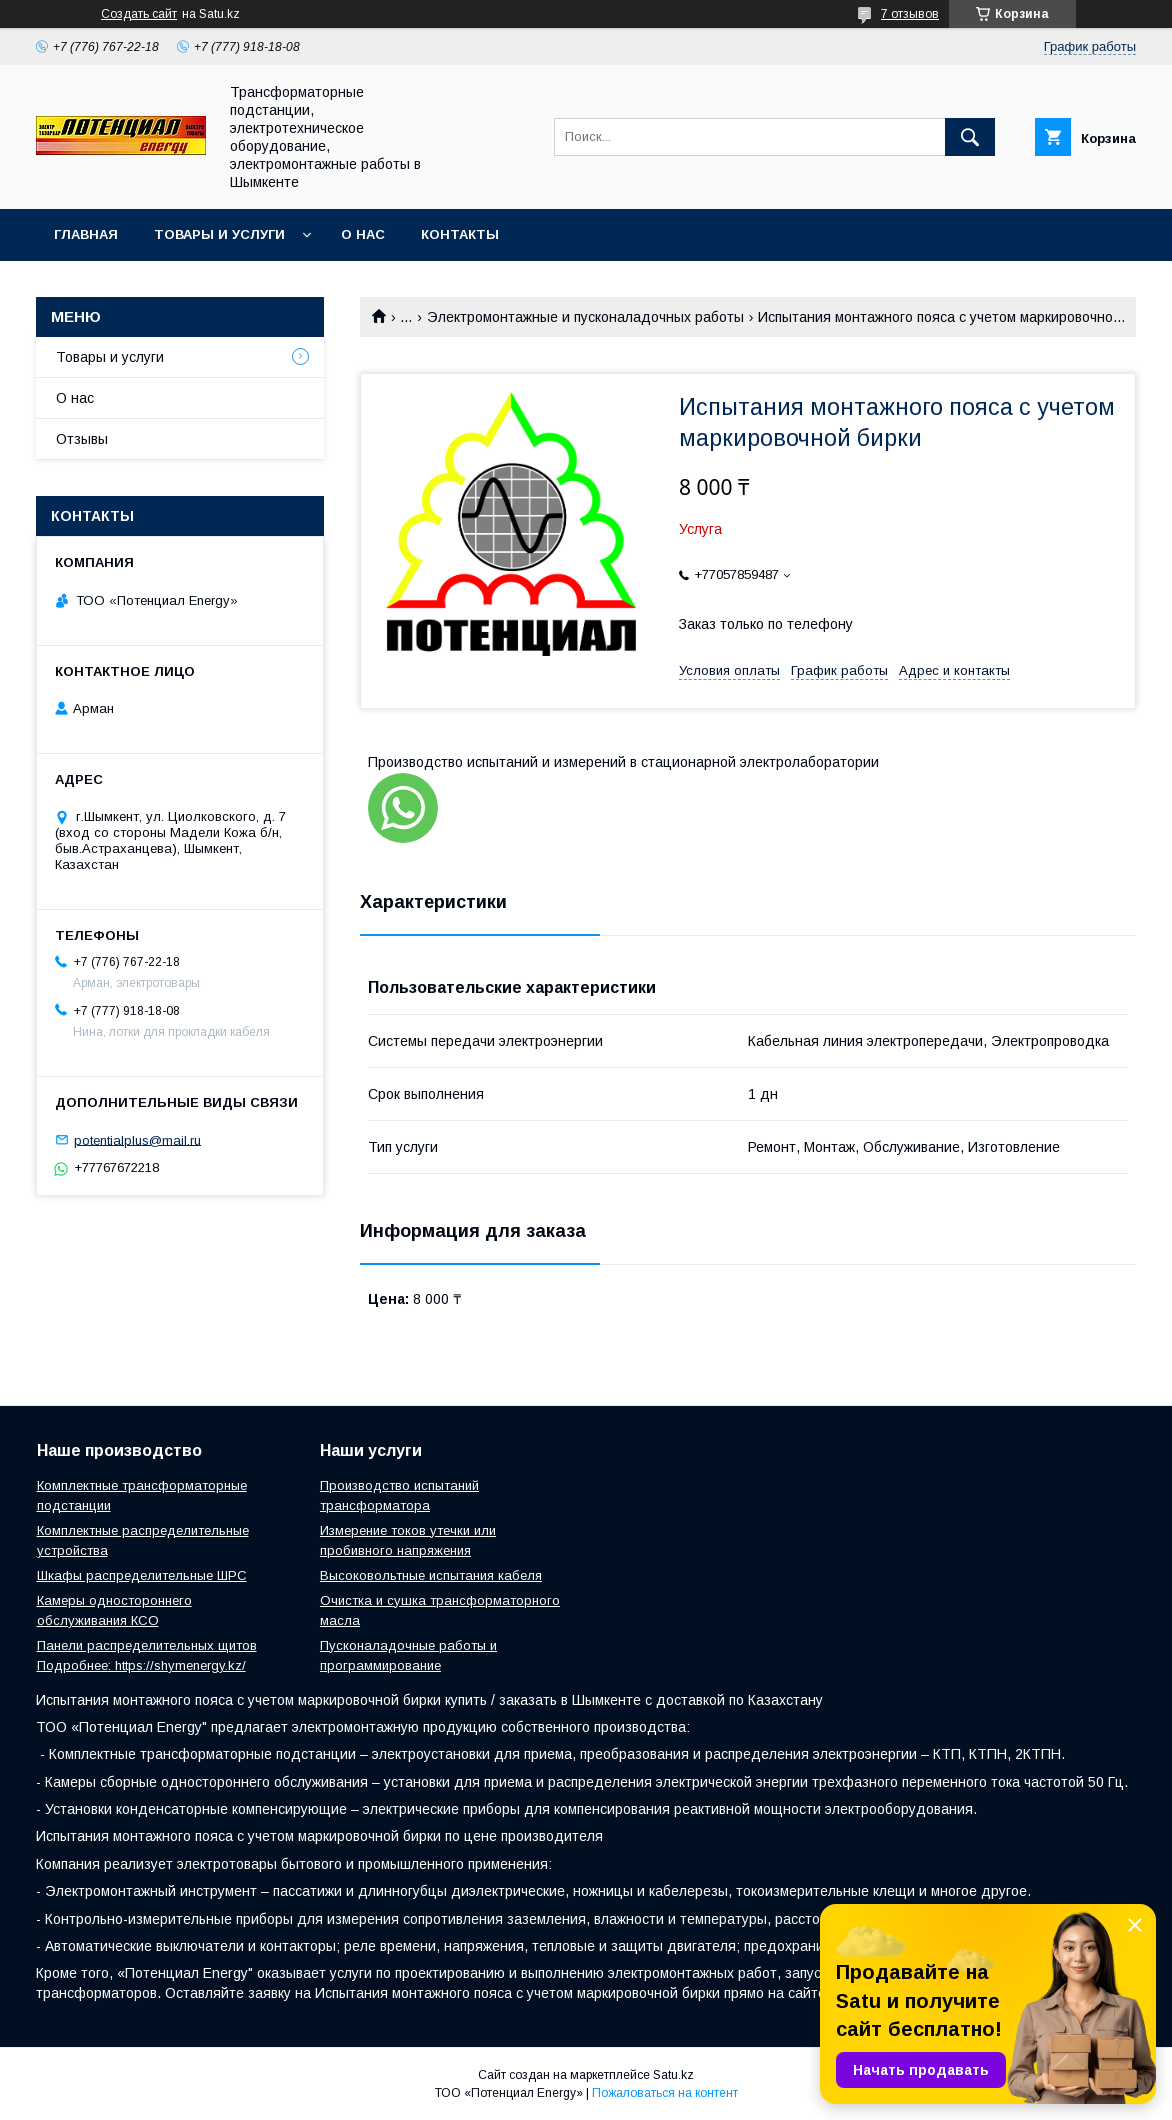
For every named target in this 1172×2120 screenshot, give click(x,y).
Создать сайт (139, 14)
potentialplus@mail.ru (137, 1139)
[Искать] (970, 137)
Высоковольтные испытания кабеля (431, 1575)
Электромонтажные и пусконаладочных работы (585, 317)
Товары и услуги (219, 234)
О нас (363, 234)
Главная (86, 234)
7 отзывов (910, 14)
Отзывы (82, 439)
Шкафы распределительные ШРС (142, 1575)
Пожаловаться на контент (665, 2093)
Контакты (460, 234)
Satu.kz (673, 2075)
